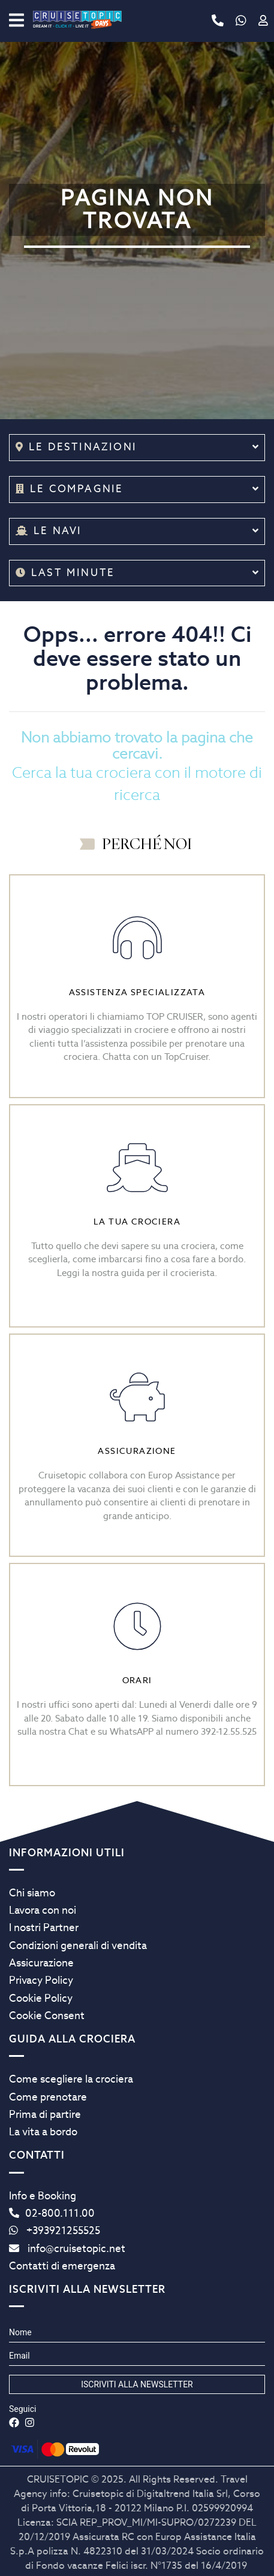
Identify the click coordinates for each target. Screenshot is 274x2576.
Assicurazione (41, 1962)
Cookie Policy (41, 1998)
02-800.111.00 (52, 2213)
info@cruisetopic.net (67, 2248)
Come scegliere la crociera (71, 2079)
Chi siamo (32, 1892)
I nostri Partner (44, 1927)
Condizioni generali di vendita (78, 1945)
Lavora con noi (42, 1910)
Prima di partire (45, 2114)
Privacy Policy (41, 1980)
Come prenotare (48, 2097)
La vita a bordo (43, 2131)
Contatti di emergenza (62, 2265)
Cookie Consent (47, 2015)
